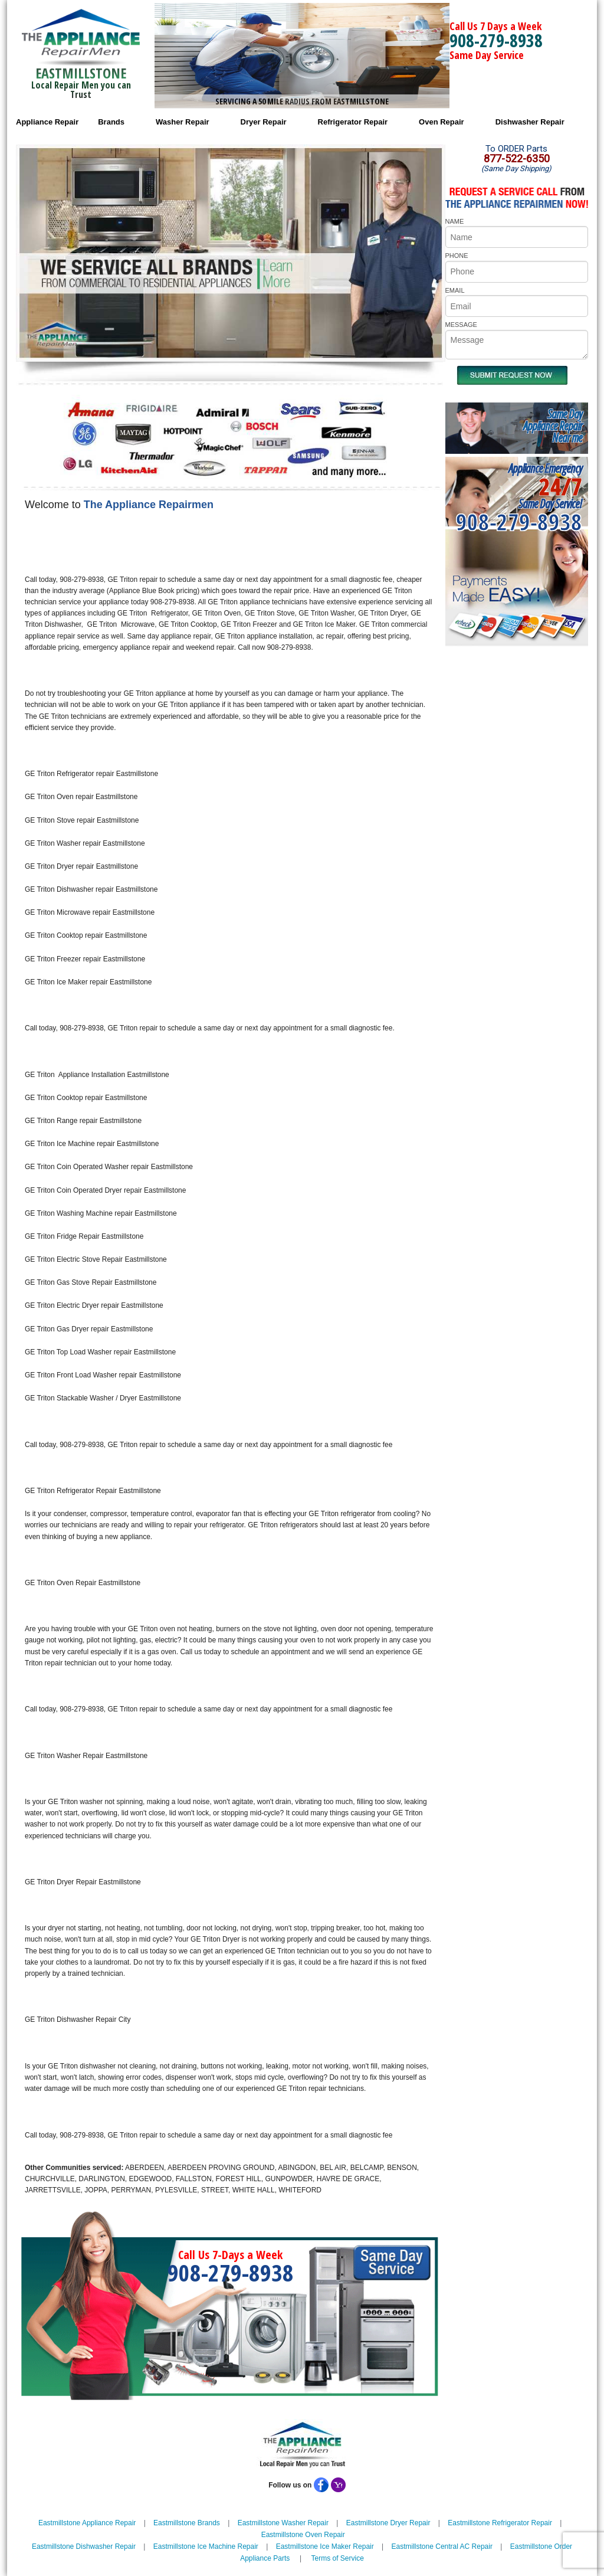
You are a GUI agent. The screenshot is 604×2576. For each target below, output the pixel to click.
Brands (111, 121)
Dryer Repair (264, 121)
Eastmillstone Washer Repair (283, 2523)
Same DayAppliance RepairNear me (552, 426)
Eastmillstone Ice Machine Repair (205, 2546)
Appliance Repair (47, 121)
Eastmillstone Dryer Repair (388, 2523)
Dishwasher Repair (529, 121)
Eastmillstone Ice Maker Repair (325, 2546)
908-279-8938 (496, 40)
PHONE (456, 255)
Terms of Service (337, 2558)
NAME (454, 221)
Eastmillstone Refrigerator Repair (500, 2523)
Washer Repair (182, 121)
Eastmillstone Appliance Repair (87, 2523)
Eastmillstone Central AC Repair (442, 2546)
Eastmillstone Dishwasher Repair (84, 2546)
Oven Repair (441, 121)
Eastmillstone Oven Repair (303, 2535)
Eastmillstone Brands (186, 2523)
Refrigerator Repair (353, 121)
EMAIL (455, 290)
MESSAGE (461, 324)
